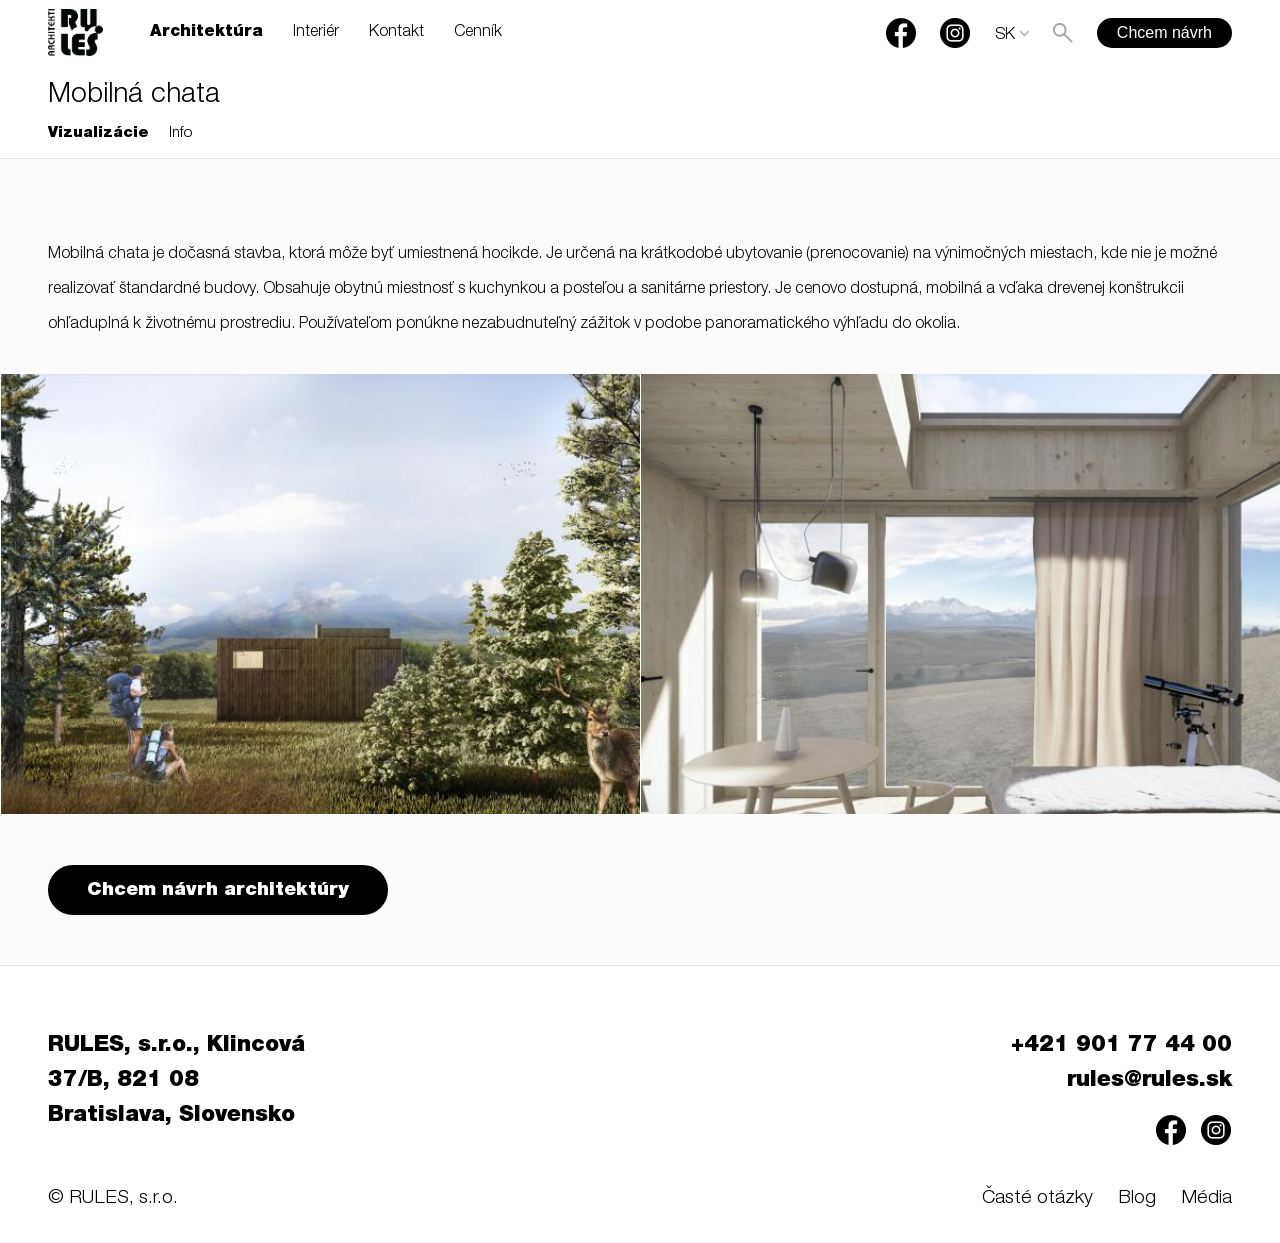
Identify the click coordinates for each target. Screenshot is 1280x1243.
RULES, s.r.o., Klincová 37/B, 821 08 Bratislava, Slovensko (176, 1081)
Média (1206, 1198)
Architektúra (206, 33)
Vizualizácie (98, 133)
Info (181, 133)
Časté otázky (1037, 1198)
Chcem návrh (1164, 32)
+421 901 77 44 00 (1121, 1046)
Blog (1137, 1198)
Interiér (316, 33)
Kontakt (396, 33)
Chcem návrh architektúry (218, 890)
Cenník (478, 33)
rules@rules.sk (1149, 1081)
